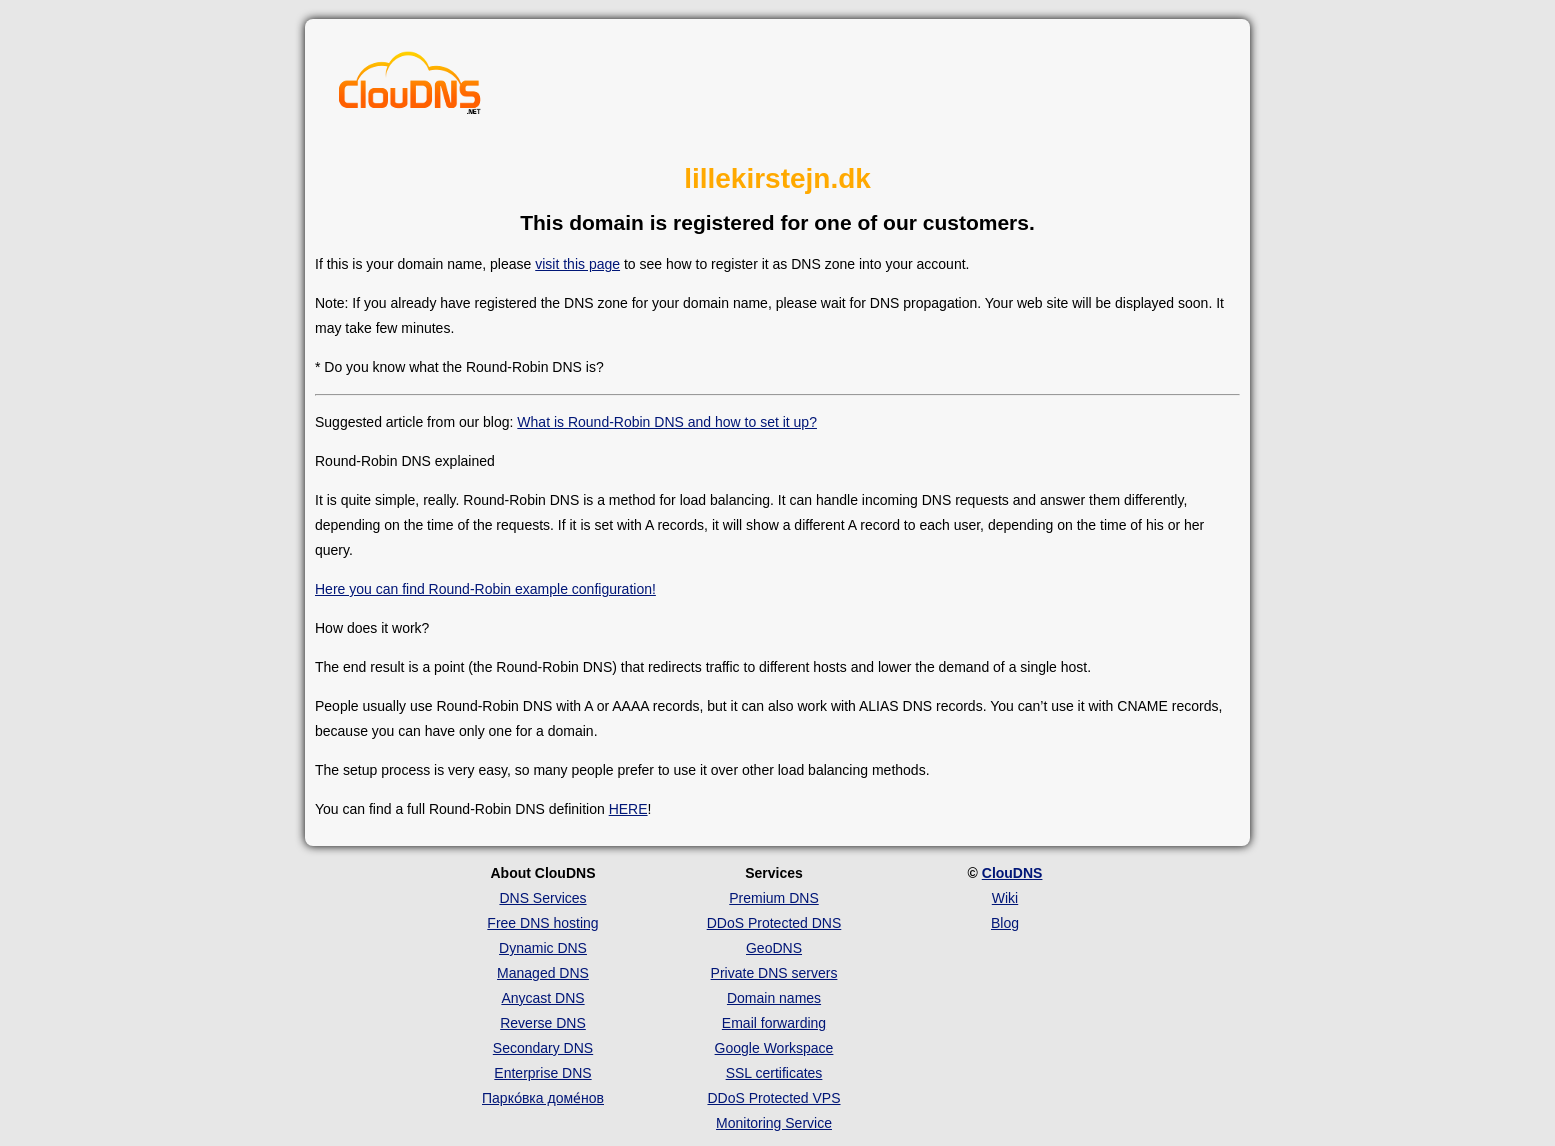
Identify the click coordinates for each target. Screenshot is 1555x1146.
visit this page (577, 264)
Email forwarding (774, 1023)
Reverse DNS (543, 1023)
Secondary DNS (543, 1048)
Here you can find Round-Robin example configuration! (485, 589)
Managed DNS (543, 973)
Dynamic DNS (543, 948)
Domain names (774, 998)
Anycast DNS (542, 998)
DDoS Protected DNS (774, 923)
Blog (1005, 923)
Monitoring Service (774, 1123)
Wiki (1005, 898)
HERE (628, 809)
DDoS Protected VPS (773, 1098)
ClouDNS (1012, 873)
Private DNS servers (774, 973)
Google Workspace (774, 1048)
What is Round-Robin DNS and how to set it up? (667, 422)
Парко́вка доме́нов (543, 1098)
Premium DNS (773, 898)
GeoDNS (774, 948)
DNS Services (542, 898)
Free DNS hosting (542, 923)
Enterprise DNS (542, 1073)
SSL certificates (774, 1073)
